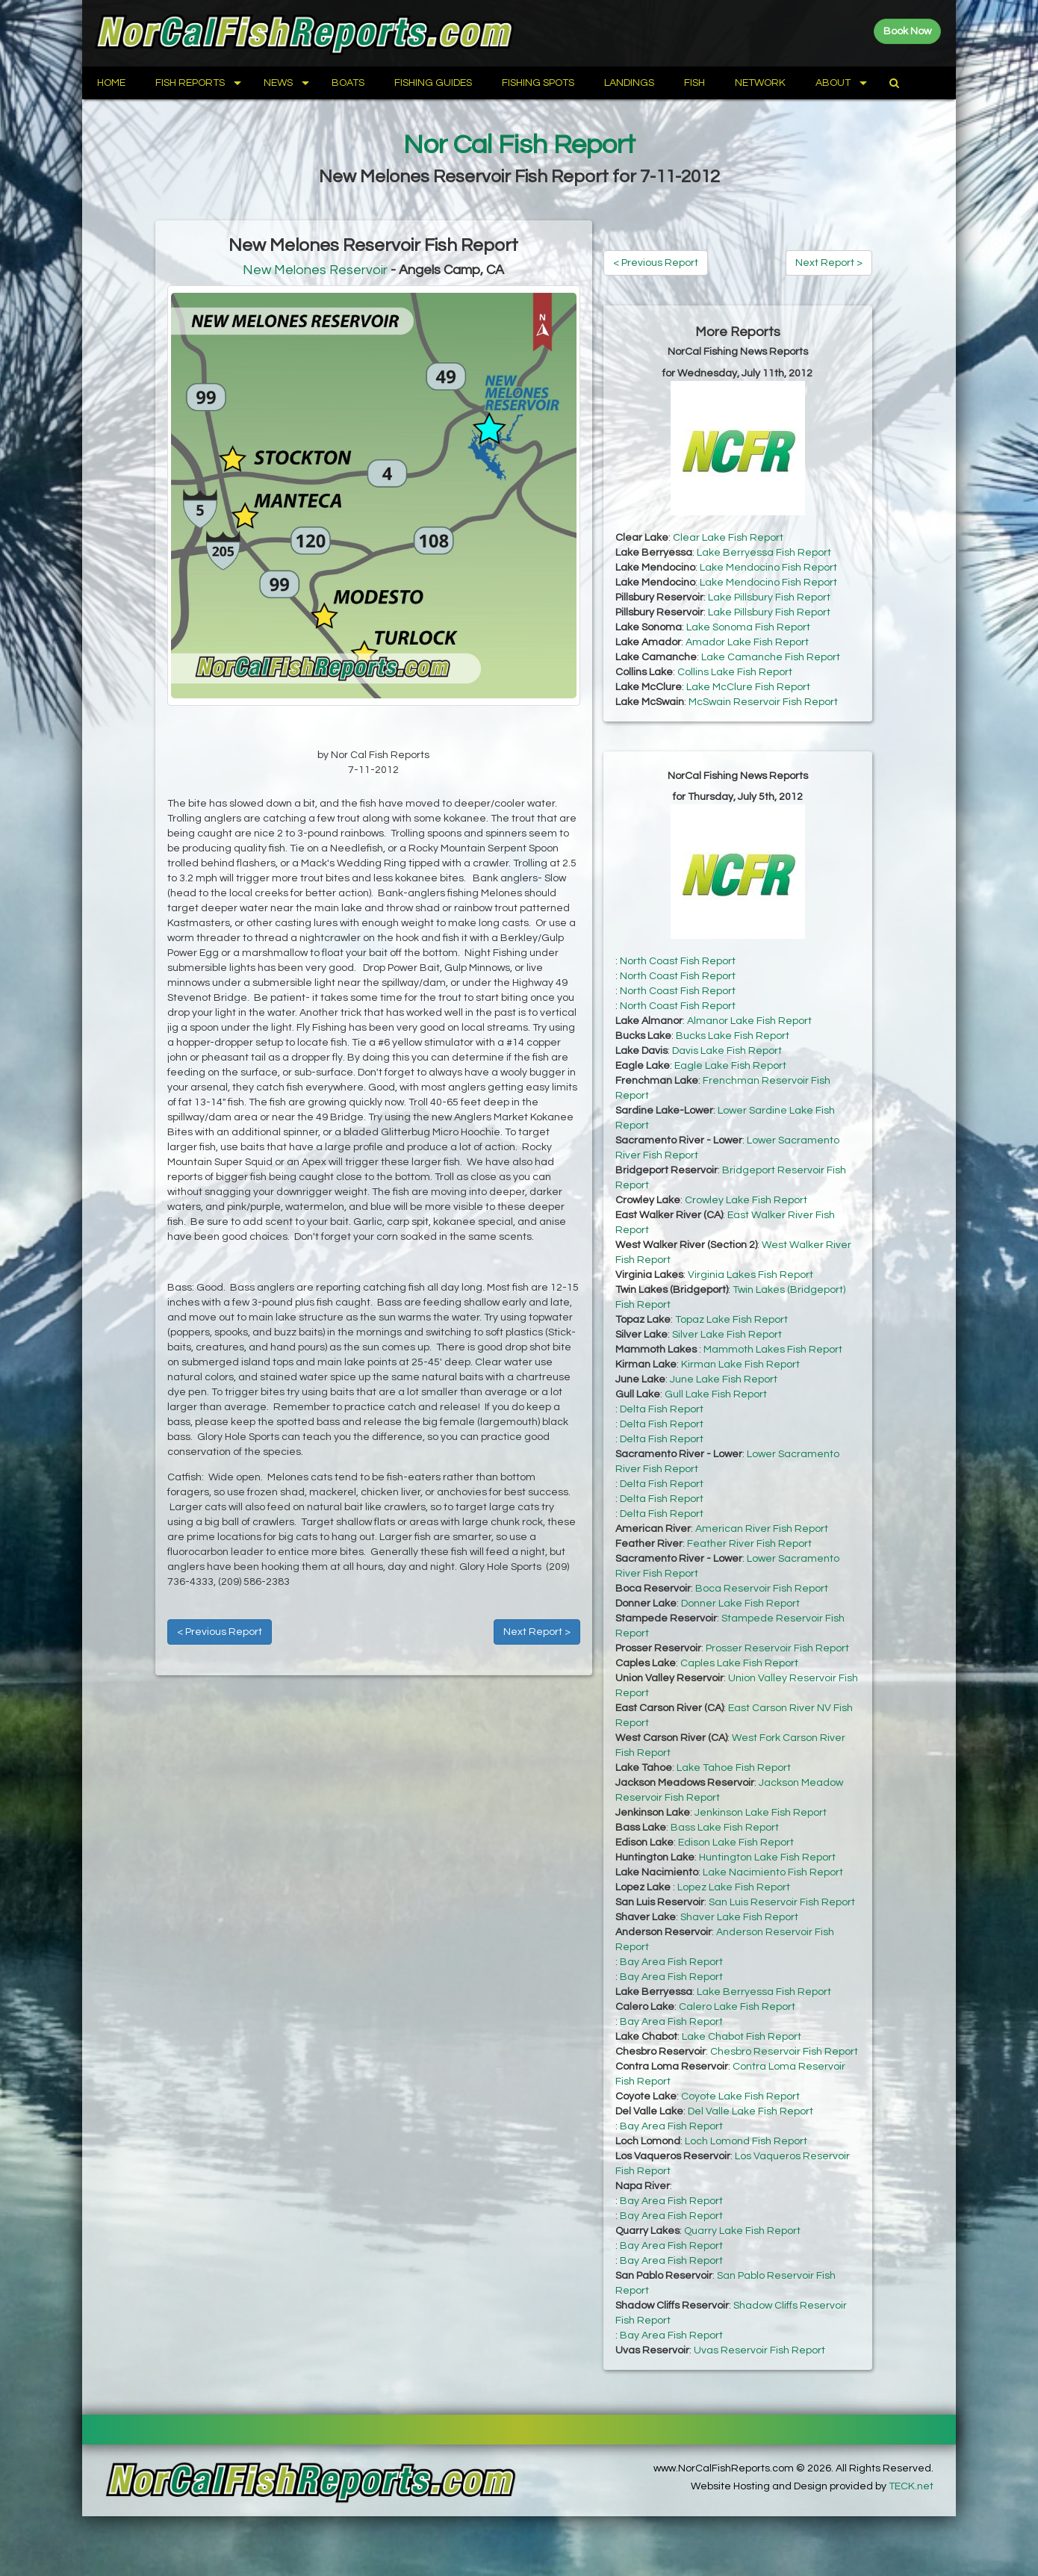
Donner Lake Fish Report (740, 1603)
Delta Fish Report (661, 1409)
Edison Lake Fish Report (736, 1842)
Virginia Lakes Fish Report (750, 1275)
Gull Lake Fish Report (716, 1394)
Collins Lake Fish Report (734, 672)
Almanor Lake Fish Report (749, 1021)
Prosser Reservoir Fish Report (777, 1648)
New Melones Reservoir (315, 270)
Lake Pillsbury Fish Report (769, 597)
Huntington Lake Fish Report (767, 1857)
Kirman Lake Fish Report (740, 1364)
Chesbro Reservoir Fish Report (784, 2051)
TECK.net (911, 2486)
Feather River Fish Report (749, 1544)
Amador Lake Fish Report (747, 642)
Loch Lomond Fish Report (746, 2141)
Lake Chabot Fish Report (741, 2037)
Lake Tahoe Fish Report (734, 1768)
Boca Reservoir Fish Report (761, 1588)
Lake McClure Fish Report (748, 687)
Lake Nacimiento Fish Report (773, 1872)
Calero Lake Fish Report (737, 2007)
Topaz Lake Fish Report (731, 1320)
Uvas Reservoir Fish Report (759, 2350)
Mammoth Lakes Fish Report (772, 1349)
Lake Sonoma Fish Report (748, 627)
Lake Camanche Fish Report (770, 657)
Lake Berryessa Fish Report (764, 552)
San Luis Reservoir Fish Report (782, 1902)
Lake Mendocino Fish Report (768, 567)
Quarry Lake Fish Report (742, 2231)
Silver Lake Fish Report (727, 1334)
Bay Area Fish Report (671, 1962)
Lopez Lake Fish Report (733, 1887)
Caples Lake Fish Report (739, 1663)
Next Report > (537, 1632)
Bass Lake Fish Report (725, 1827)
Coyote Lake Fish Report (740, 2096)
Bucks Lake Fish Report (732, 1036)
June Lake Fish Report (723, 1379)
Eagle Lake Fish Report (730, 1066)
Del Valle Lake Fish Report (750, 2111)
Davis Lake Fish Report (727, 1051)
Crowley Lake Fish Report (746, 1200)
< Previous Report (219, 1632)
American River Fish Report (761, 1529)
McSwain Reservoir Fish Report (763, 702)
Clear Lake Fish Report (728, 538)
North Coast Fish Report (678, 961)
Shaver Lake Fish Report (739, 1917)
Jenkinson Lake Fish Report (760, 1812)
